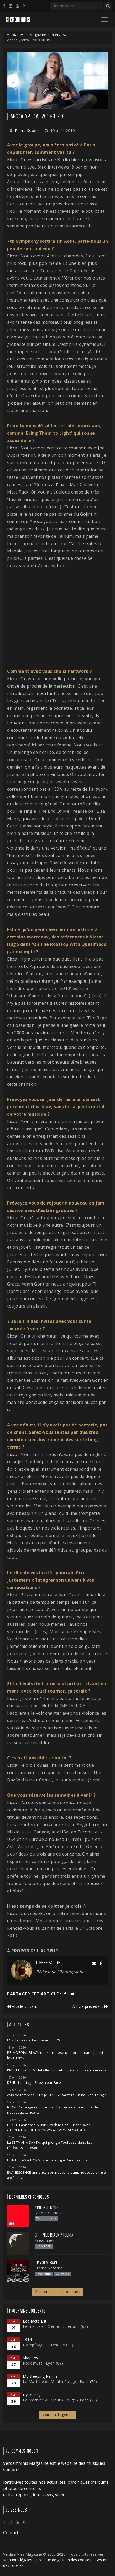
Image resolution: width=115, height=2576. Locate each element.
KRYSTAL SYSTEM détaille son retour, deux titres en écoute (57, 2070)
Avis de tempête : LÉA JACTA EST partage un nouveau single (57, 2095)
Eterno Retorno (49, 2267)
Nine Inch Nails (47, 2207)
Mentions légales (17, 2559)
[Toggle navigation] (104, 19)
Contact (10, 2533)
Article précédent (90, 2006)
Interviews (60, 34)
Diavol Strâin (46, 2262)
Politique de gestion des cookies (63, 2559)
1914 (27, 2339)
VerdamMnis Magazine (26, 34)
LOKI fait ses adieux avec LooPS (33, 2040)
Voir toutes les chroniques (57, 2291)
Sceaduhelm (46, 2240)
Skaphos (30, 2357)
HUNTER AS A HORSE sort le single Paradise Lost (48, 2160)
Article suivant (22, 2006)
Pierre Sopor (26, 130)
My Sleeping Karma (40, 2376)
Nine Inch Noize (49, 2212)
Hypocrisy (32, 2394)
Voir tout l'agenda (57, 2414)
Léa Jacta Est (35, 2321)
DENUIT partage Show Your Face (34, 2082)
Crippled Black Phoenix (54, 2235)
